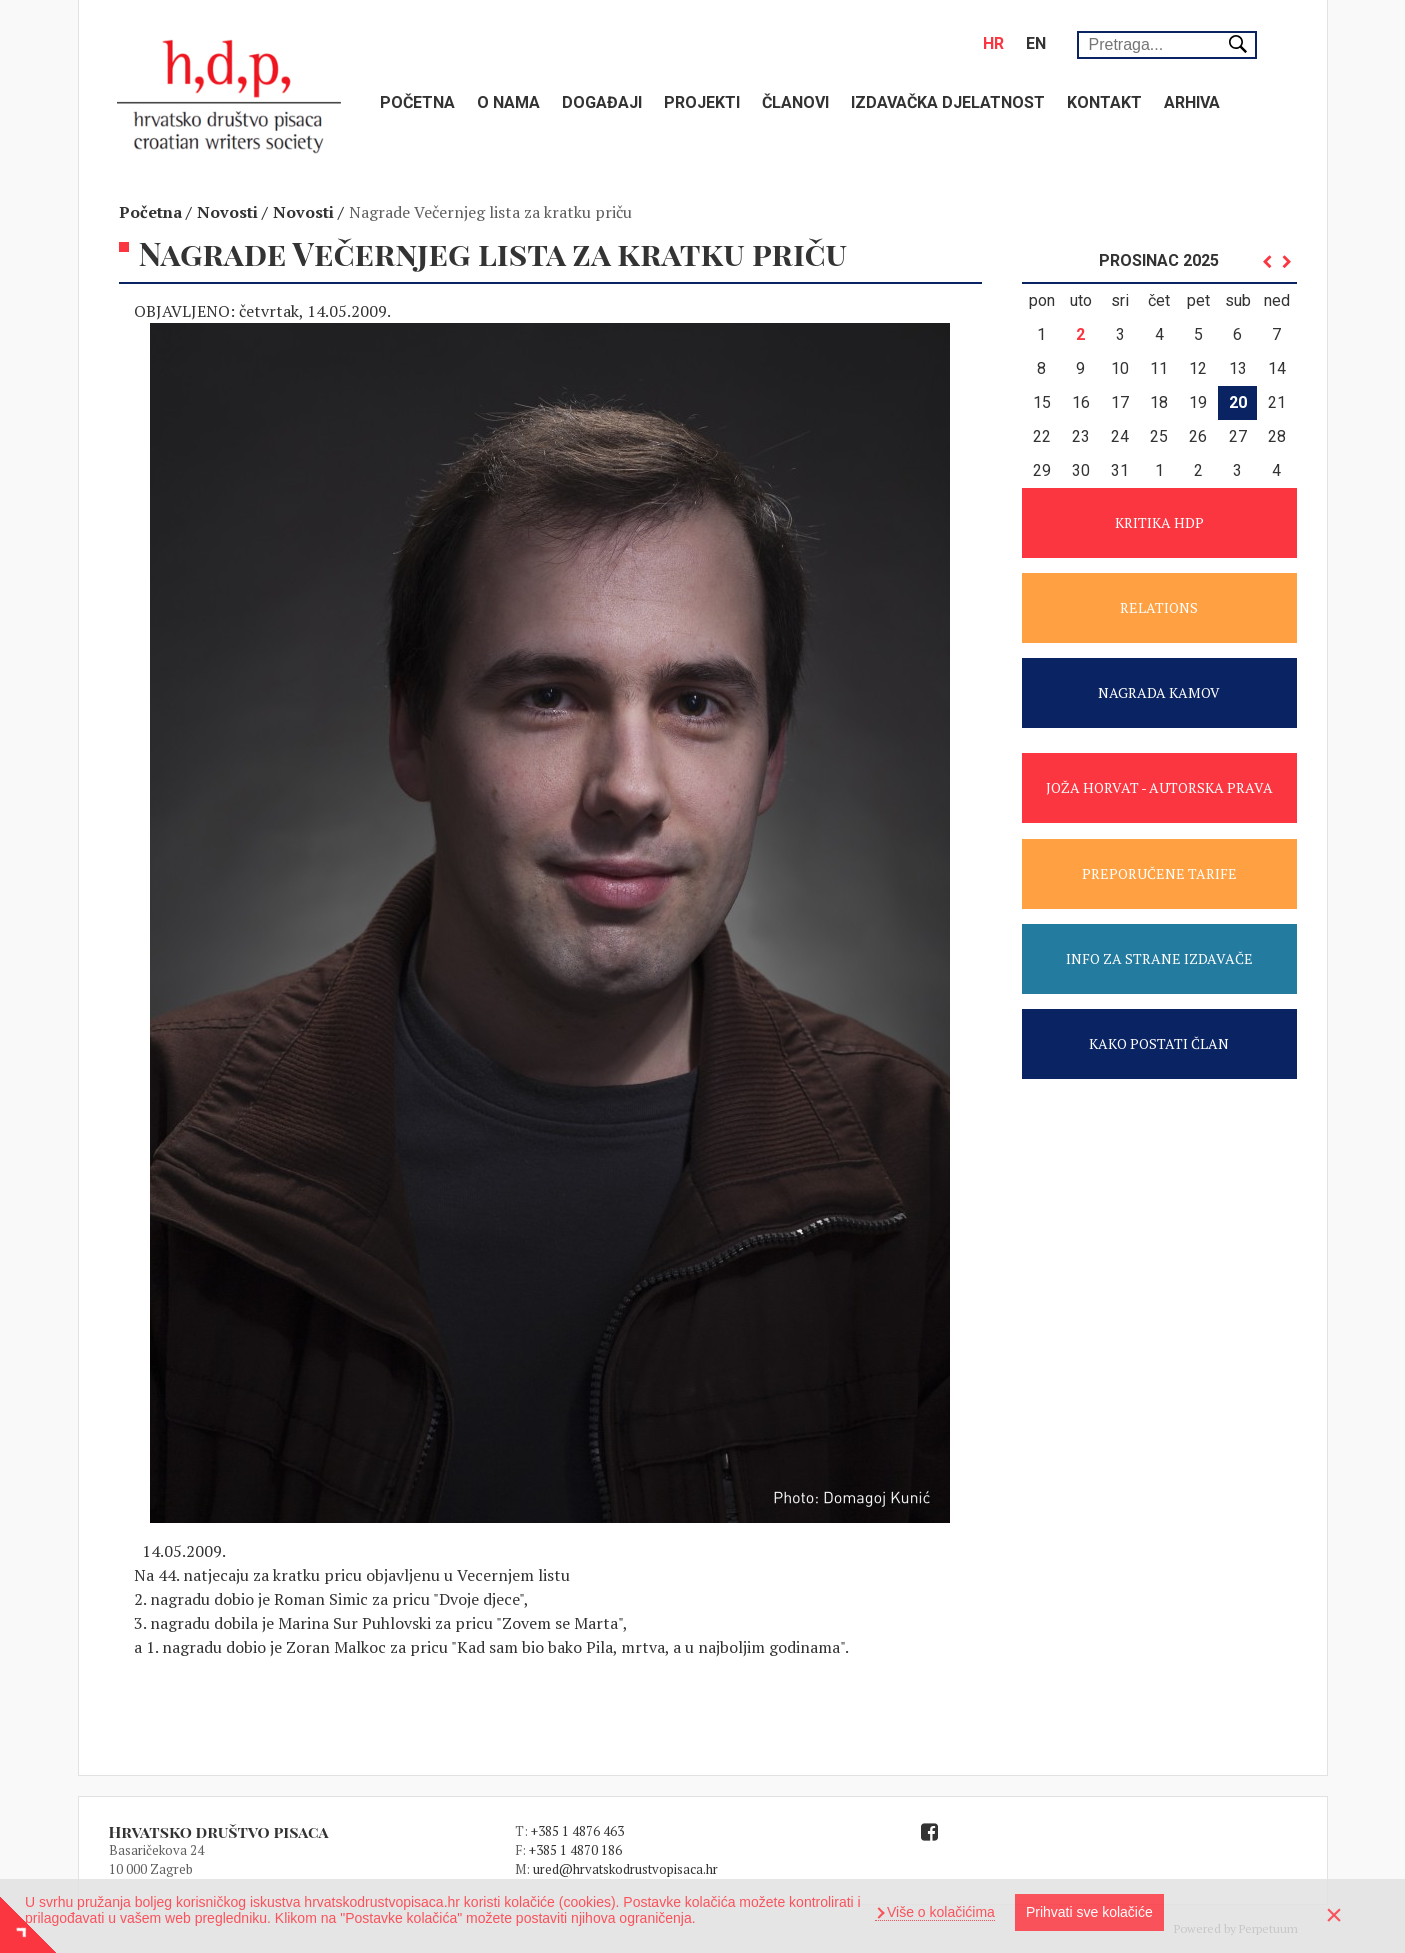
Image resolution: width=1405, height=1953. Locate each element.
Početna (417, 102)
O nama (508, 102)
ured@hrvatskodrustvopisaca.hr (625, 1869)
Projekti (702, 102)
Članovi (795, 102)
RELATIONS (1159, 607)
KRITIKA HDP (1159, 522)
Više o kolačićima (939, 1912)
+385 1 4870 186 (575, 1850)
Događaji (602, 102)
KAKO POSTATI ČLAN (1159, 1043)
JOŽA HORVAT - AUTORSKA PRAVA (1159, 787)
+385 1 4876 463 (577, 1831)
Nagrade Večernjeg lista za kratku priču (490, 212)
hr (993, 43)
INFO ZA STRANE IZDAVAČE (1159, 958)
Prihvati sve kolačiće (1089, 1912)
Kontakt (1104, 102)
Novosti (227, 212)
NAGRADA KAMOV (1159, 692)
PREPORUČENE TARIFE (1159, 873)
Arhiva (1192, 102)
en (1036, 43)
